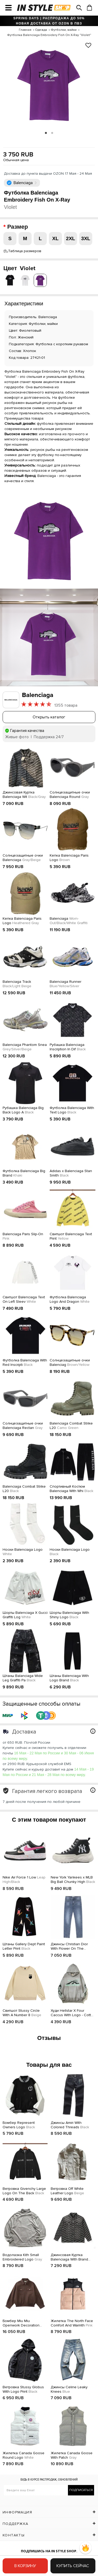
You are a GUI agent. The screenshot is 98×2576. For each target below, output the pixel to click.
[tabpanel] (49, 84)
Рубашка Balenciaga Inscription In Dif (68, 1047)
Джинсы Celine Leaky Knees (69, 2389)
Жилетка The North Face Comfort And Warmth (72, 2323)
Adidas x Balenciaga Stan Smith (71, 1173)
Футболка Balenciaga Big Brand (24, 1173)
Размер (18, 226)
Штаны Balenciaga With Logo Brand (69, 1678)
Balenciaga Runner (65, 984)
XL (55, 238)
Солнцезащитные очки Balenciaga (23, 857)
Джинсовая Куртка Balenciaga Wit (24, 794)
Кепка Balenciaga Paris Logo (69, 857)
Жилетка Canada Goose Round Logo (23, 2455)
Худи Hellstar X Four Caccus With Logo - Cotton (73, 2013)
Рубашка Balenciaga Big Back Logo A (23, 1110)
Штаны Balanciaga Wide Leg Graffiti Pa (23, 1678)
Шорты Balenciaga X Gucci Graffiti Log (25, 1615)
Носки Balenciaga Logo (23, 1552)
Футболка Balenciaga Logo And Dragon (70, 1299)
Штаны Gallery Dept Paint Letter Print (24, 1946)
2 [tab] (52, 133)
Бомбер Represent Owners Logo (19, 2125)
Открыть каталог (49, 717)
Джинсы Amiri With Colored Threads (70, 2125)
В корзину (25, 2565)
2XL (70, 238)
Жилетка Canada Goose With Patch (72, 2455)
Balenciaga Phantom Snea (25, 1047)
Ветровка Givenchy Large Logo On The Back (24, 2191)
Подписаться (81, 2490)
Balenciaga (69, 921)
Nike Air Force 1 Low (24, 1879)
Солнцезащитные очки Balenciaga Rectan (23, 1425)
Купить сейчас (72, 2565)
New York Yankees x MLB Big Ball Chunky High (73, 1879)
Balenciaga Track (17, 984)
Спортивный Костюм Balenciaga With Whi (71, 1488)
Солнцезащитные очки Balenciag (70, 1362)
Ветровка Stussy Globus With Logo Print (23, 2389)
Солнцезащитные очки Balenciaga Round (70, 794)
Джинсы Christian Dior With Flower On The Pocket (69, 1946)
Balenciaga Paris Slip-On (23, 1236)
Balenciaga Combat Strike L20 (71, 1425)
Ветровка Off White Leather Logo (67, 2191)
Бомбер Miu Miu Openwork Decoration (21, 2323)
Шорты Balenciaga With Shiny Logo (69, 1615)
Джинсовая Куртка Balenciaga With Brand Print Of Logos (69, 2257)
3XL (85, 238)
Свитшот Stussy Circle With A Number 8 (22, 2013)
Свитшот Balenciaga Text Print (71, 1236)
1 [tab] (46, 133)
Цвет (19, 268)
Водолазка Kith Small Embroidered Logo (22, 2257)
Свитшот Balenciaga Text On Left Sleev (24, 1299)
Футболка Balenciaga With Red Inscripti (25, 1362)
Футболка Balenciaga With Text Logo (72, 1110)
